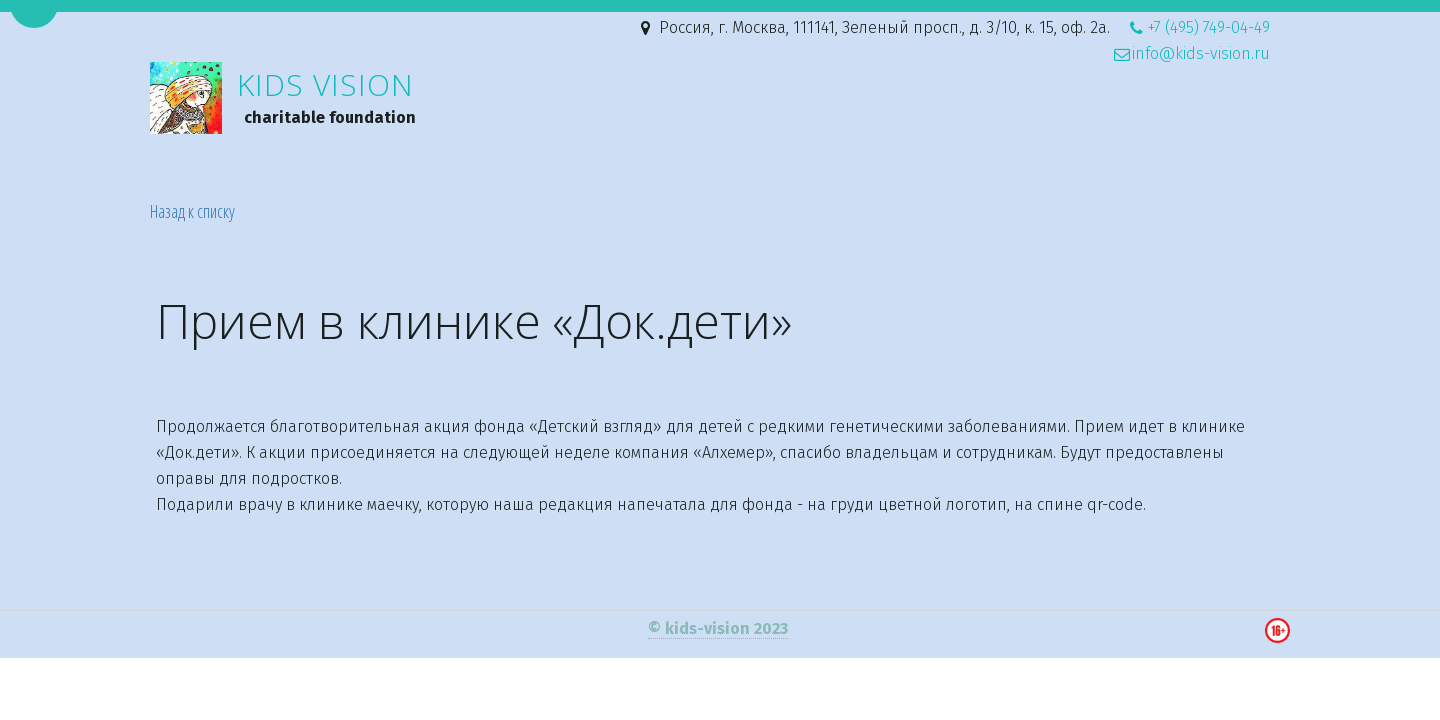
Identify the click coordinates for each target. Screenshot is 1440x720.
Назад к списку (192, 211)
